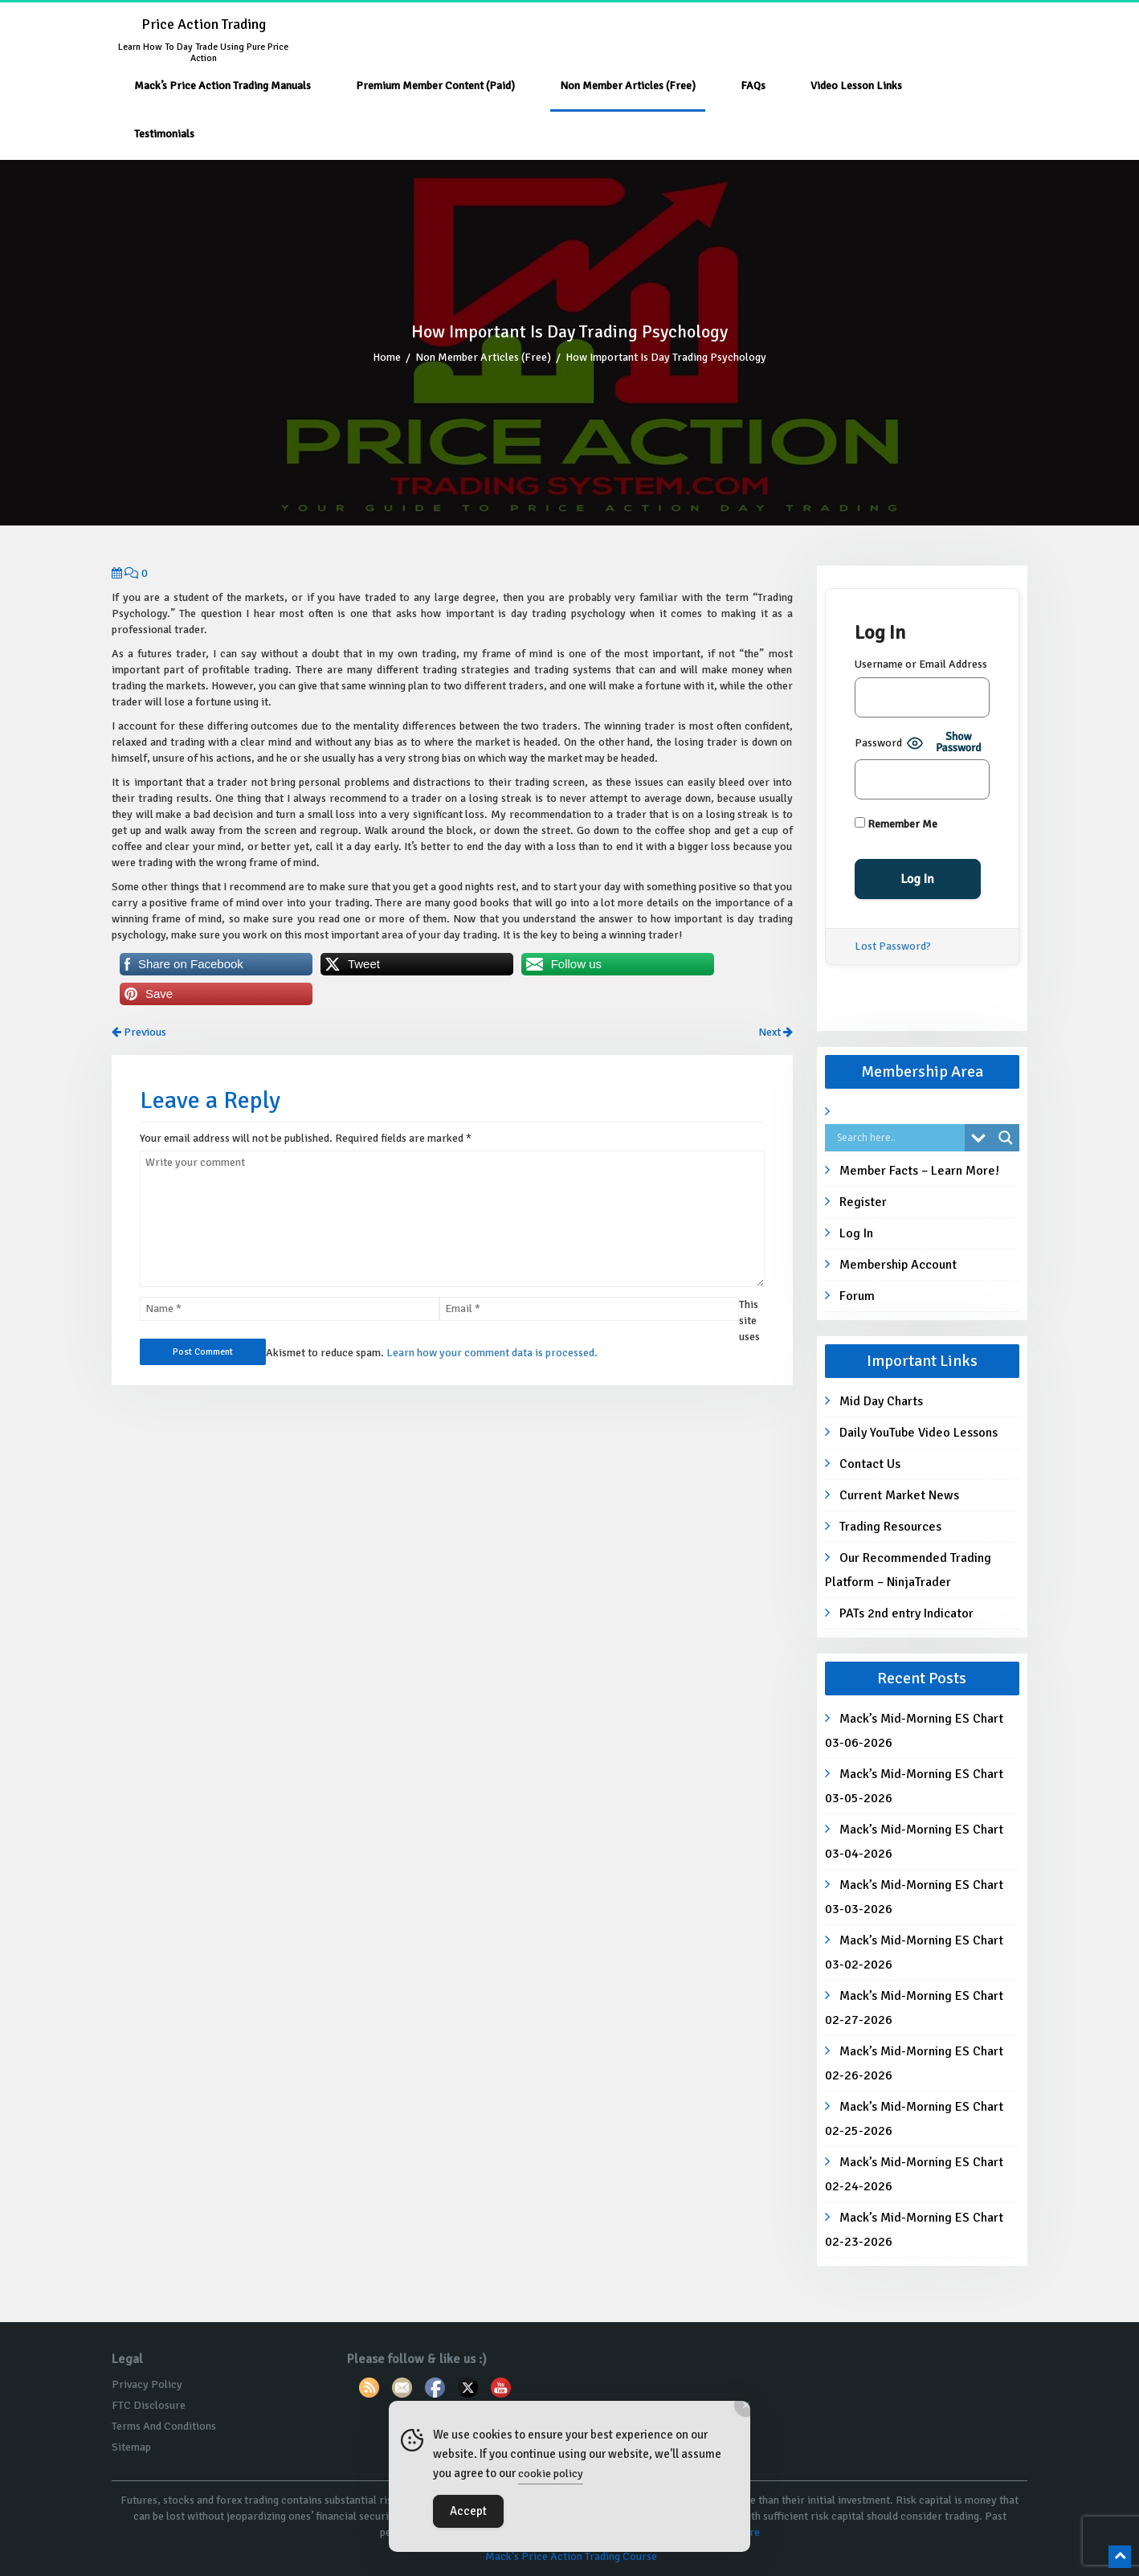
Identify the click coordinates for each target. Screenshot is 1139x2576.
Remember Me (896, 824)
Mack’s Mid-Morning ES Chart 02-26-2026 (914, 2063)
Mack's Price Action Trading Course (571, 2556)
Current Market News (899, 1495)
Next (775, 1032)
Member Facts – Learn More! (919, 1171)
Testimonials (164, 134)
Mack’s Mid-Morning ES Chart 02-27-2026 (914, 2008)
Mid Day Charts (881, 1401)
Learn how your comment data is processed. (492, 1353)
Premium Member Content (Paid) (435, 85)
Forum (857, 1296)
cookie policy (550, 2473)
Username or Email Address (921, 664)
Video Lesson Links (856, 85)
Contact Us (869, 1464)
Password (878, 743)
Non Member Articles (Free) (628, 85)
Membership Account (898, 1265)
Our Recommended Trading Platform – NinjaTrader (908, 1570)
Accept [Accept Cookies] (468, 2511)
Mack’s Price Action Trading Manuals (222, 85)
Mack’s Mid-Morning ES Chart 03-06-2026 (914, 1731)
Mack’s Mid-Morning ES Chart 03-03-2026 (914, 1897)
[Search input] (899, 1137)
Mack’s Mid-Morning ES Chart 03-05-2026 (914, 1786)
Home (387, 357)
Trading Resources (890, 1527)
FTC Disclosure (149, 2405)
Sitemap (131, 2447)
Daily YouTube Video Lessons (918, 1433)
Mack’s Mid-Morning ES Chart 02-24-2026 (914, 2174)
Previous (139, 1032)
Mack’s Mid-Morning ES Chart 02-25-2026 (914, 2119)
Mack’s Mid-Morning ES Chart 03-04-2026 (914, 1842)
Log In (856, 1233)
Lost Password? (893, 946)
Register (863, 1202)
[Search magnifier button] (1005, 1137)
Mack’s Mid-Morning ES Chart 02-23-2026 (914, 2230)
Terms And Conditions (164, 2426)
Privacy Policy (147, 2384)
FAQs (753, 85)
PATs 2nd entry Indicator (906, 1613)
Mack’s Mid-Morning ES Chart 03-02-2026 (914, 1952)
